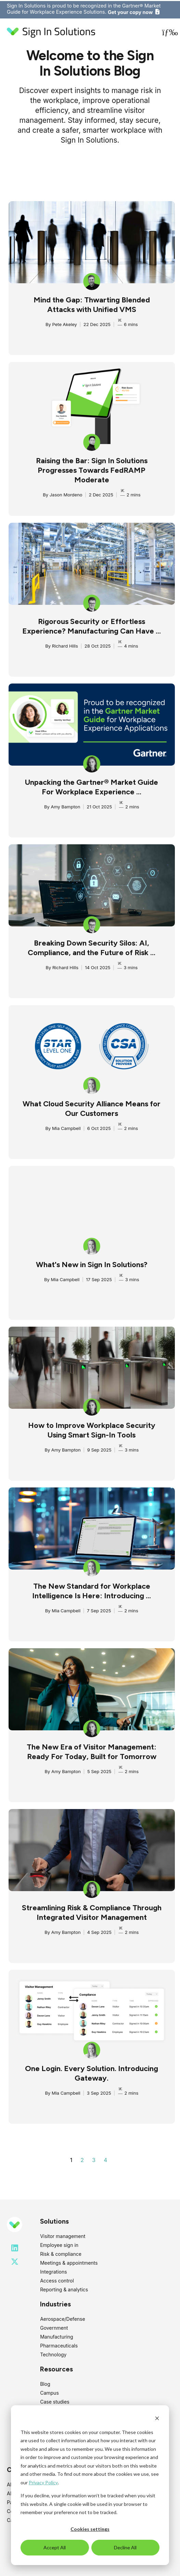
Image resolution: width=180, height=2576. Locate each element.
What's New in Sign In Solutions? (91, 1264)
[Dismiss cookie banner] (157, 2419)
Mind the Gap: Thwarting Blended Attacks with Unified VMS (92, 304)
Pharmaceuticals (59, 2346)
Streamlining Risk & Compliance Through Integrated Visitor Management (92, 1912)
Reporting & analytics (64, 2289)
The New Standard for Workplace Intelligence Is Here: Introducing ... (91, 1591)
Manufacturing (56, 2337)
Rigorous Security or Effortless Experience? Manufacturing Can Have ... (91, 626)
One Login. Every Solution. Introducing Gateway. (91, 2073)
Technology (53, 2354)
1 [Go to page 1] (71, 2160)
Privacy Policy (43, 2482)
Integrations (53, 2272)
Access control (57, 2281)
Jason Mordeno (66, 494)
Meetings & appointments (69, 2263)
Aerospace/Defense (62, 2319)
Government (54, 2328)
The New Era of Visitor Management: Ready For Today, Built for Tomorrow (91, 1751)
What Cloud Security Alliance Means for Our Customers (91, 1108)
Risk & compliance (60, 2254)
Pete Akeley (64, 324)
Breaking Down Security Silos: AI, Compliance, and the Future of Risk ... (91, 947)
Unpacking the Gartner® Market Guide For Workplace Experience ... (91, 787)
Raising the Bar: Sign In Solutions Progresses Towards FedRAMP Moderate (91, 470)
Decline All (125, 2547)
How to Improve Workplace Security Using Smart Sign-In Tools (91, 1430)
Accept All (54, 2547)
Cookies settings (90, 2529)
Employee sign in (59, 2245)
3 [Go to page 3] (93, 2160)
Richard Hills (65, 646)
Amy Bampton (65, 806)
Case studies (54, 2402)
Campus (49, 2393)
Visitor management (62, 2236)
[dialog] (90, 2485)
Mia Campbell (66, 1128)
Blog (45, 2384)
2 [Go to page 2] (82, 2160)
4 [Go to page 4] (105, 2160)
